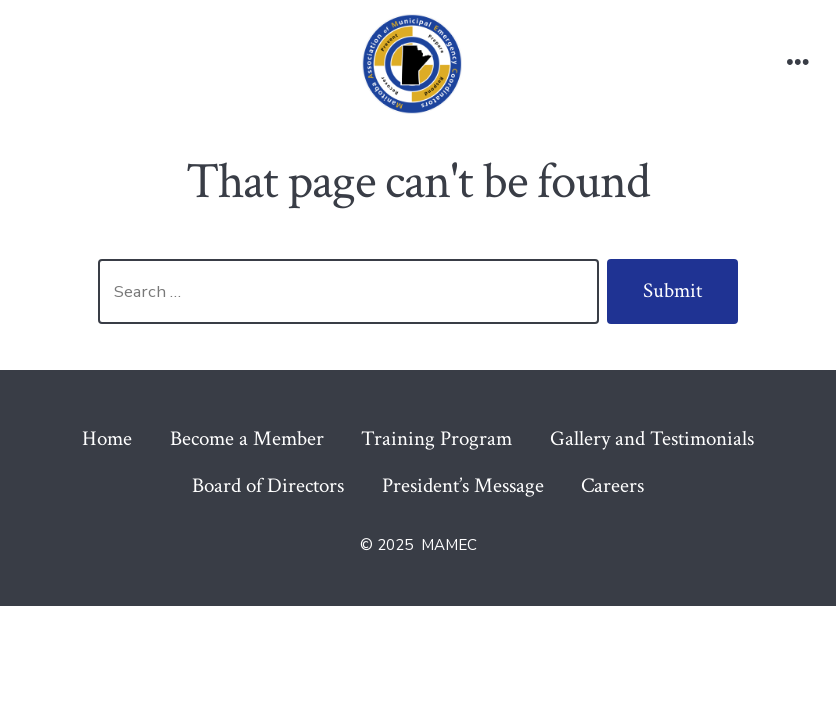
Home (107, 438)
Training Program (436, 438)
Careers (612, 485)
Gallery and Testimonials (652, 438)
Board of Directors (268, 485)
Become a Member (247, 438)
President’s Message (463, 485)
